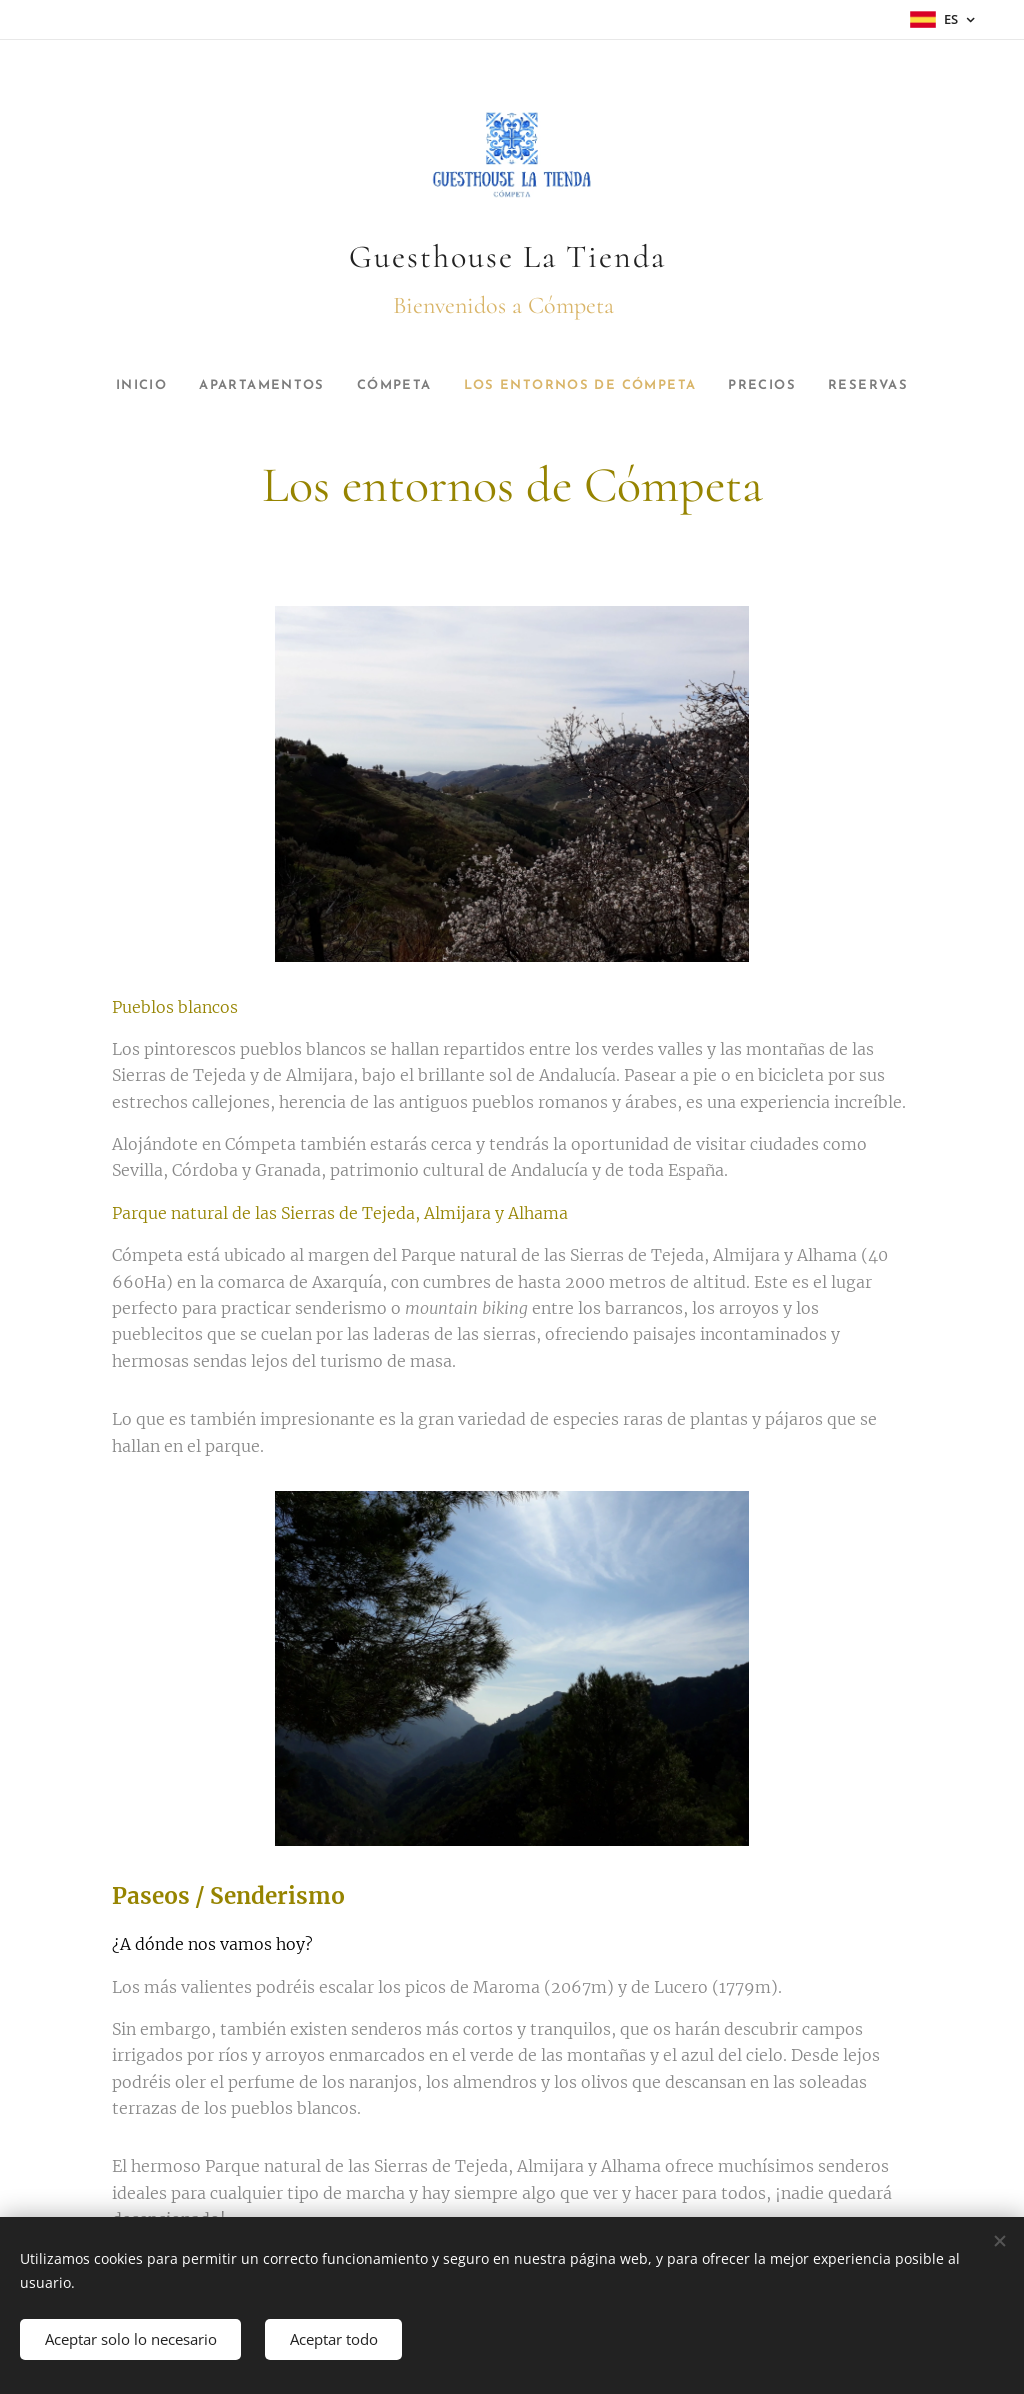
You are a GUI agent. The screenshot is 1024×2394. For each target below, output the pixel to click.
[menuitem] (121, 386)
